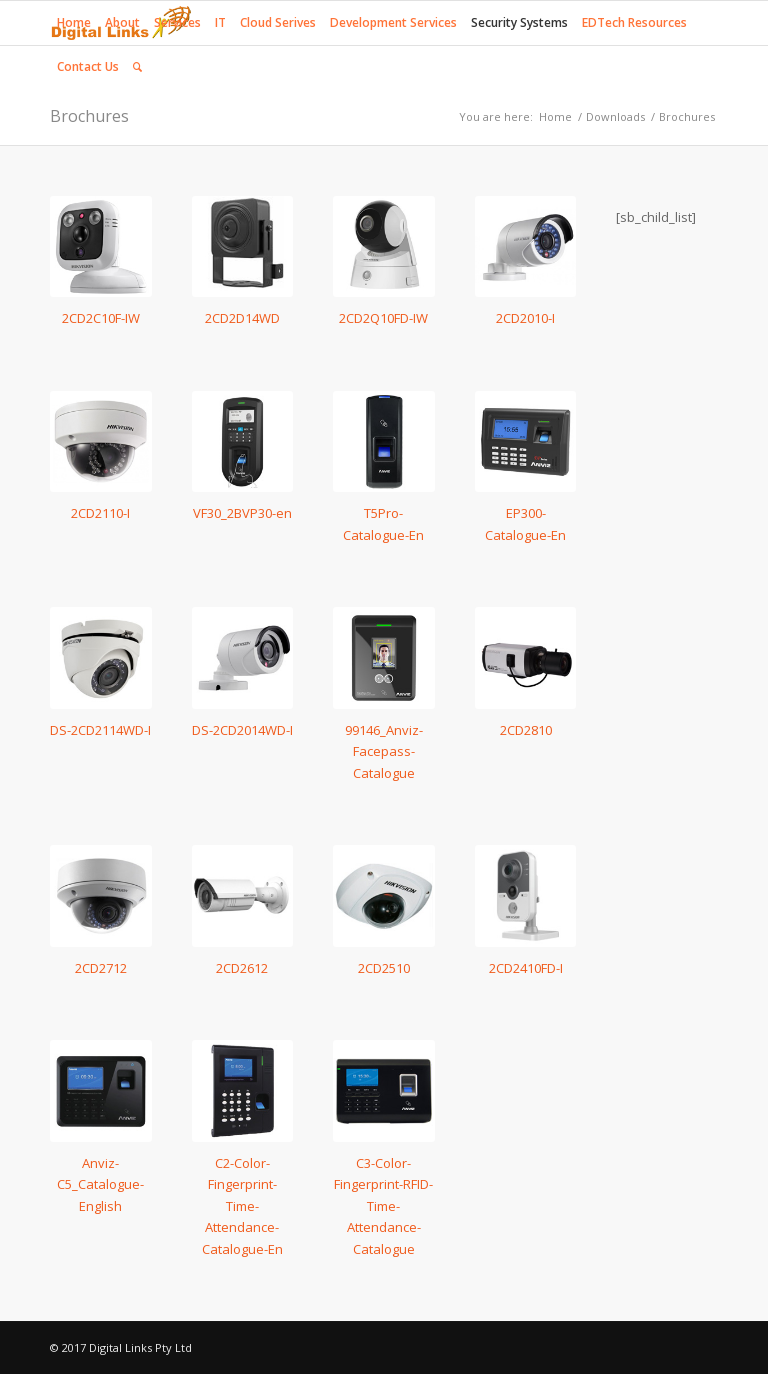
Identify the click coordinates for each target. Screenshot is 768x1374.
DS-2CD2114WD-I (100, 730)
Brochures (89, 116)
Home (555, 116)
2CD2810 (526, 730)
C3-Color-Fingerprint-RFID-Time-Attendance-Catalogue (383, 1206)
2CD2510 (384, 968)
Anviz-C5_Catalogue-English (100, 1184)
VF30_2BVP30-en (242, 513)
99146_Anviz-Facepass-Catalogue (384, 751)
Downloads (615, 116)
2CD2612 (242, 968)
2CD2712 (101, 968)
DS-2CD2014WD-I (242, 730)
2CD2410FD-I (526, 968)
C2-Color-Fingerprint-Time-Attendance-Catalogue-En (242, 1206)
